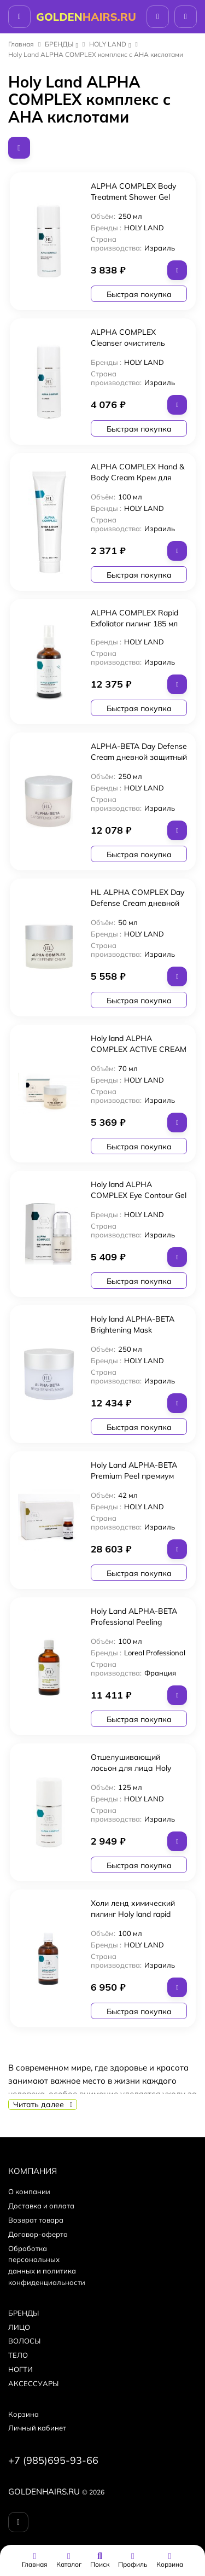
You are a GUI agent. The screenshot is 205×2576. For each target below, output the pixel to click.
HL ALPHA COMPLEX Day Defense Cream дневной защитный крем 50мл (137, 903)
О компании (29, 2191)
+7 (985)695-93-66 (53, 2460)
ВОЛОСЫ (24, 2340)
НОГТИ (20, 2369)
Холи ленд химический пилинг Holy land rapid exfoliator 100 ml (133, 1914)
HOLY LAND (107, 44)
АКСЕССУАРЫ (33, 2383)
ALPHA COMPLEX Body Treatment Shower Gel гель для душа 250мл (133, 197)
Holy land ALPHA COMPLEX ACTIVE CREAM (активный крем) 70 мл (138, 1049)
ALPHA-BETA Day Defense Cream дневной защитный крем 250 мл (139, 757)
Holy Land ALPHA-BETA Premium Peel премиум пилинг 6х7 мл (134, 1476)
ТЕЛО (18, 2355)
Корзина (23, 2414)
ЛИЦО (19, 2327)
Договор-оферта (38, 2234)
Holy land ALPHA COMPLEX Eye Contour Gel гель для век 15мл (138, 1195)
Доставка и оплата (41, 2205)
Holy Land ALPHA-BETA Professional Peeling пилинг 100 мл (134, 1622)
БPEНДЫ (59, 44)
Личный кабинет (37, 2427)
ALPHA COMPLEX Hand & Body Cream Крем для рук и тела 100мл (137, 477)
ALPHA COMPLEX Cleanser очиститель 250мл (128, 343)
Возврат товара (35, 2220)
